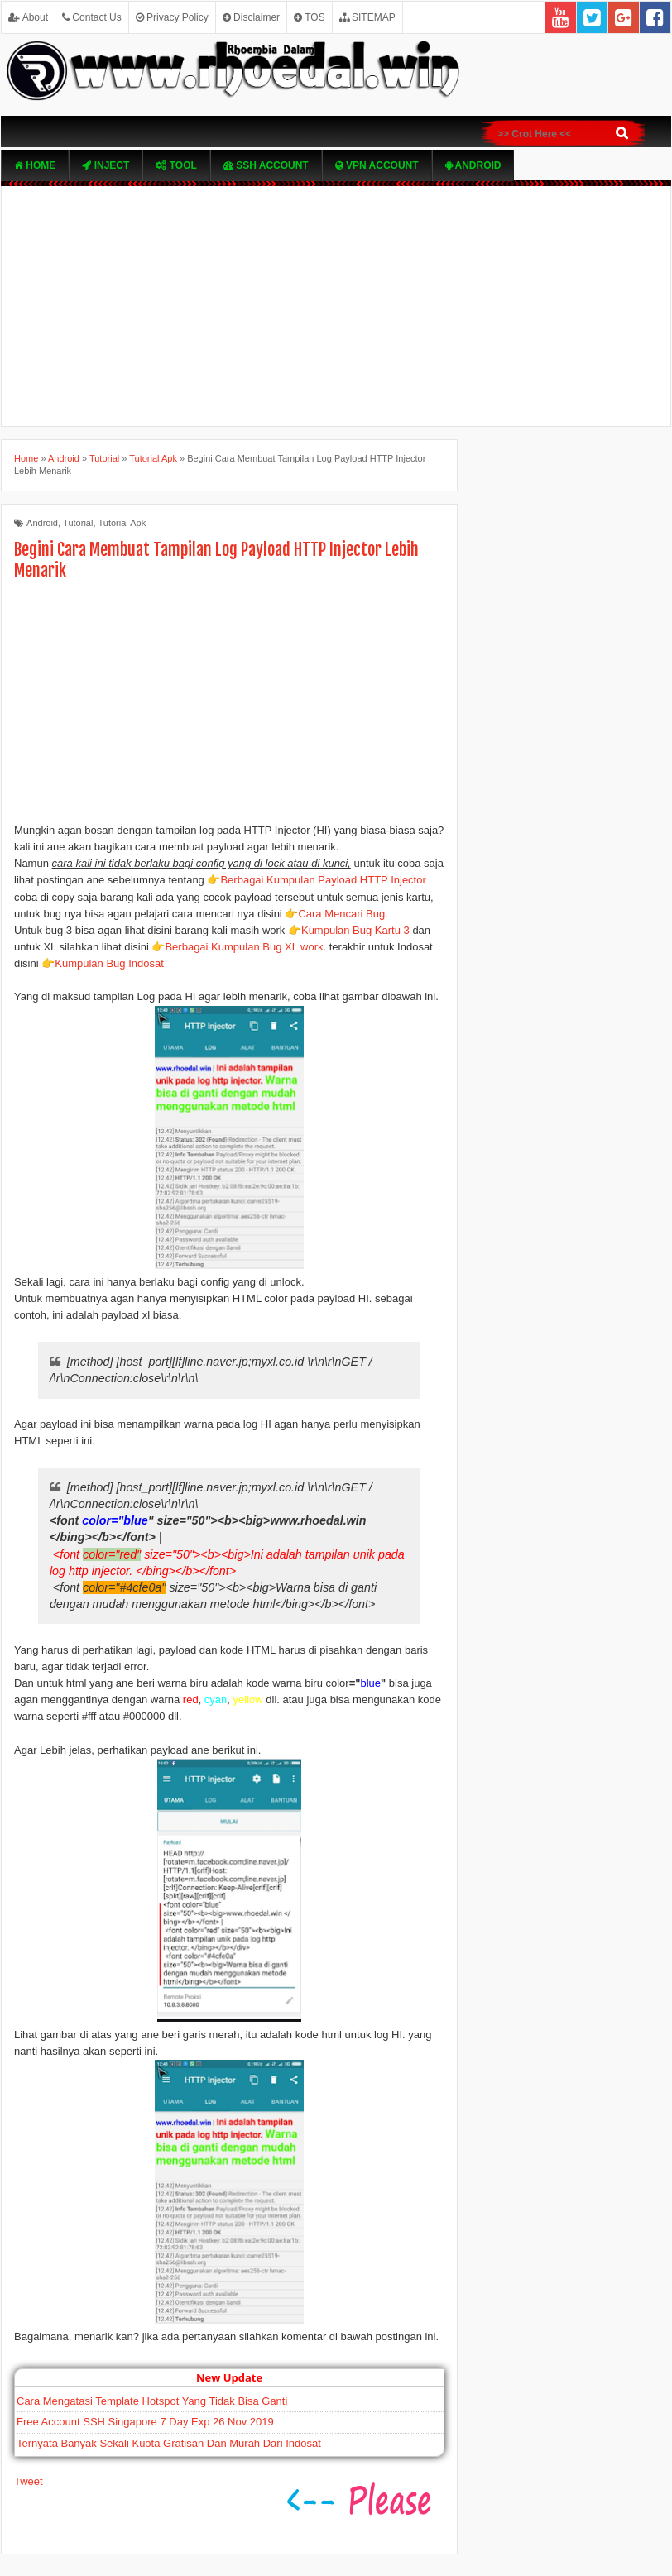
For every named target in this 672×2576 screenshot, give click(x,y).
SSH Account (266, 165)
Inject (105, 165)
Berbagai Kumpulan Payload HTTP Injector (322, 880)
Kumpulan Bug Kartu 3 (355, 930)
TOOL (176, 165)
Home (34, 165)
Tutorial (78, 523)
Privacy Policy (172, 17)
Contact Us (92, 17)
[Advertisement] (336, 306)
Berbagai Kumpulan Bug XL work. (245, 947)
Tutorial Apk (122, 523)
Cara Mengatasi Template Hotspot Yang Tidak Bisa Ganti (152, 2401)
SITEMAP (367, 17)
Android (473, 165)
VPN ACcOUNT (377, 165)
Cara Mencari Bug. (342, 913)
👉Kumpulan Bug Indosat (102, 963)
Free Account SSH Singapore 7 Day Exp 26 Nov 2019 (145, 2422)
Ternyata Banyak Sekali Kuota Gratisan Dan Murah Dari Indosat (169, 2443)
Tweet (28, 2481)
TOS (309, 17)
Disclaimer (251, 17)
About (28, 17)
